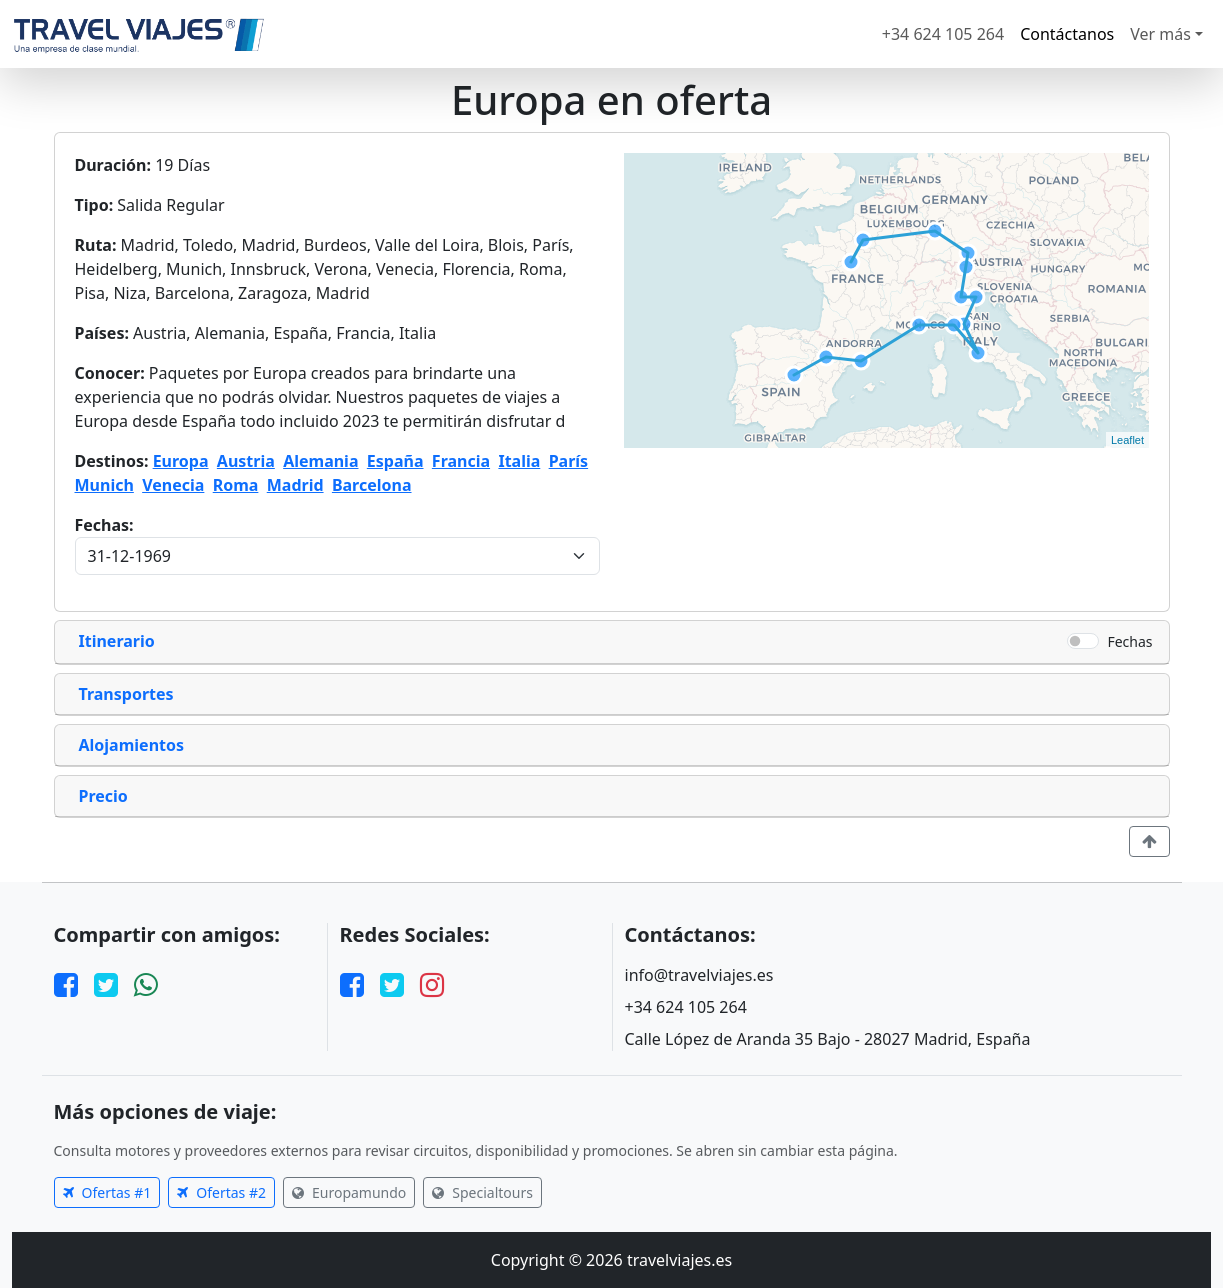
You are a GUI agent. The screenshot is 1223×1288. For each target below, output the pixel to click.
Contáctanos (1067, 34)
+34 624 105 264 (943, 34)
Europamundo (349, 1192)
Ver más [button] (1160, 34)
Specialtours (482, 1192)
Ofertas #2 (221, 1192)
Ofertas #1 (107, 1192)
